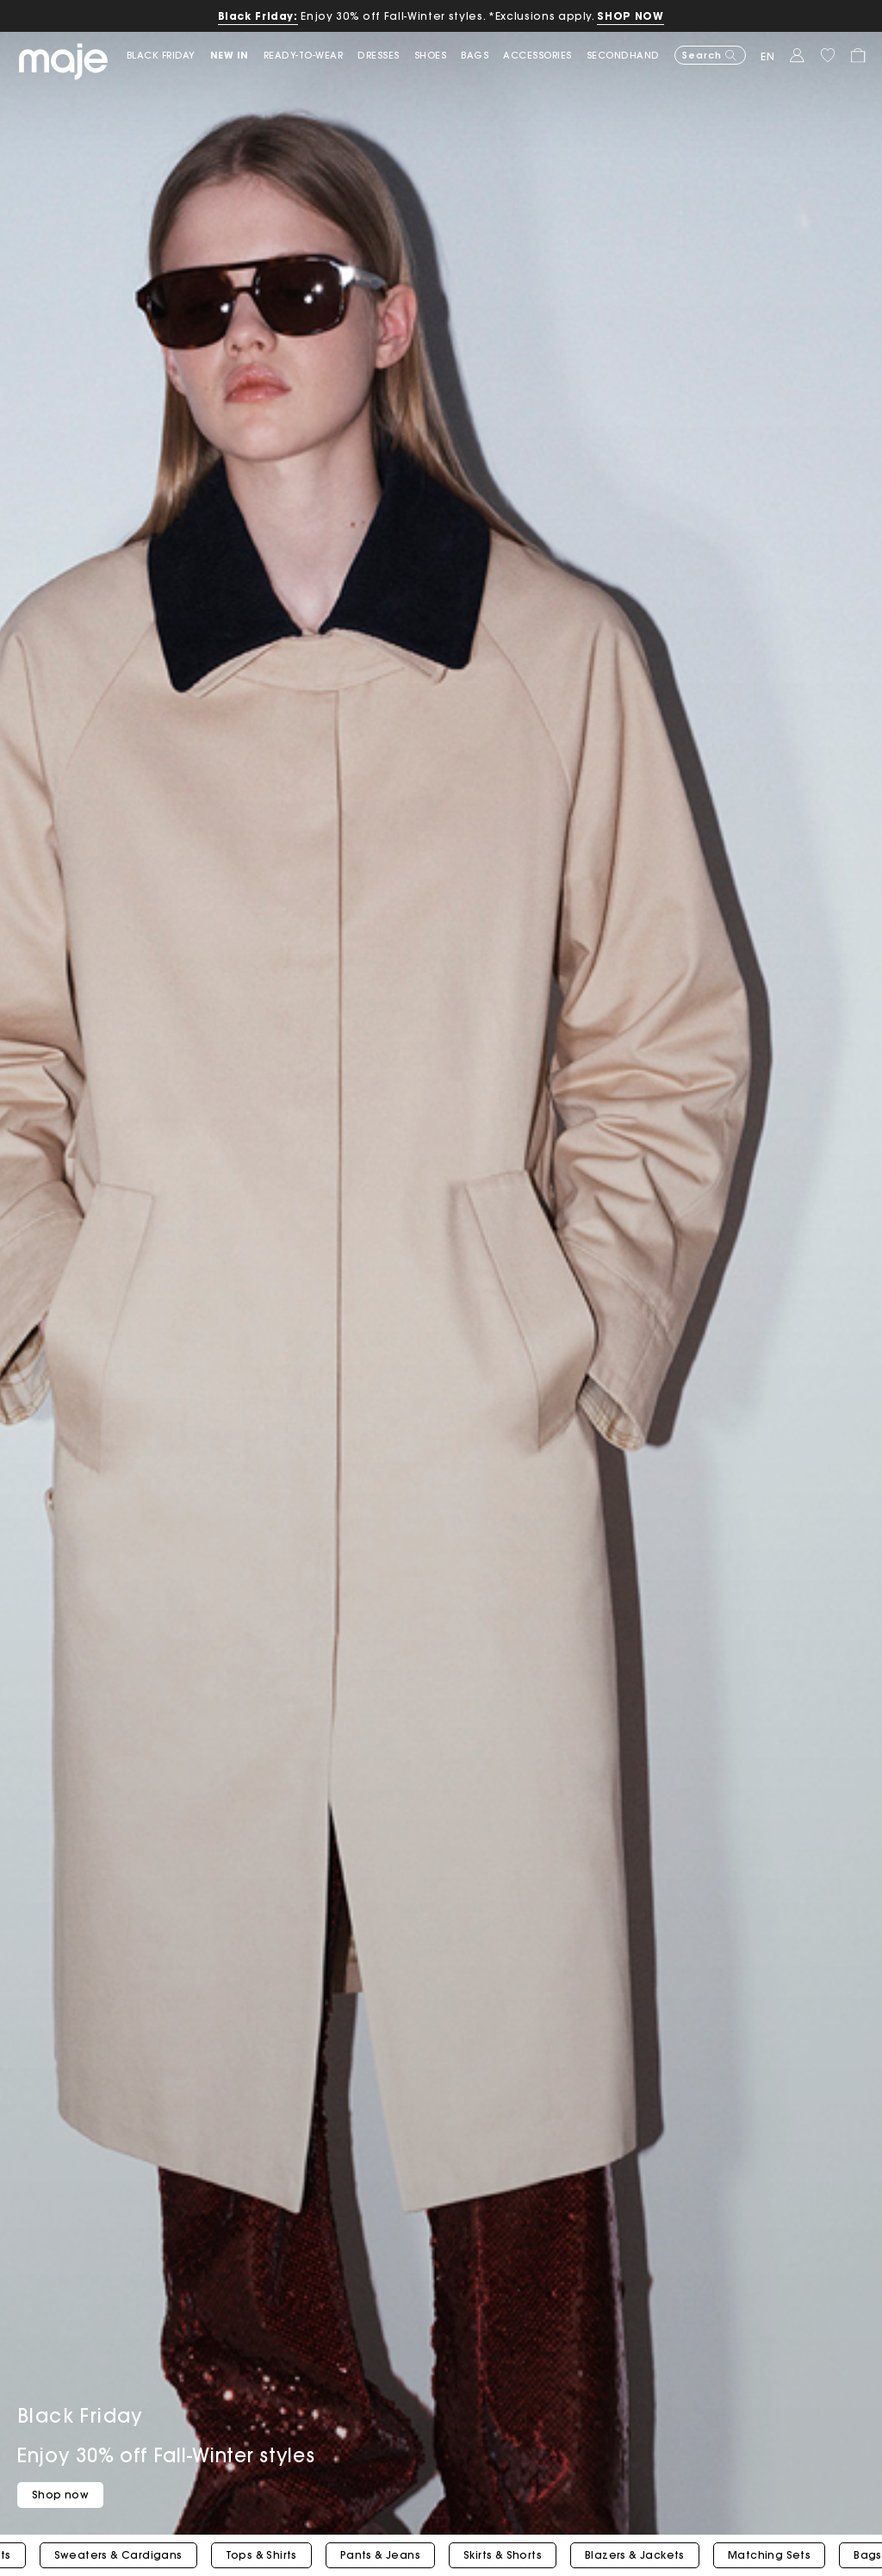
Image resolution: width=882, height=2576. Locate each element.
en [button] (768, 56)
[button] (237, 55)
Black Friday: (258, 15)
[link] (168, 55)
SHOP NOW (630, 15)
